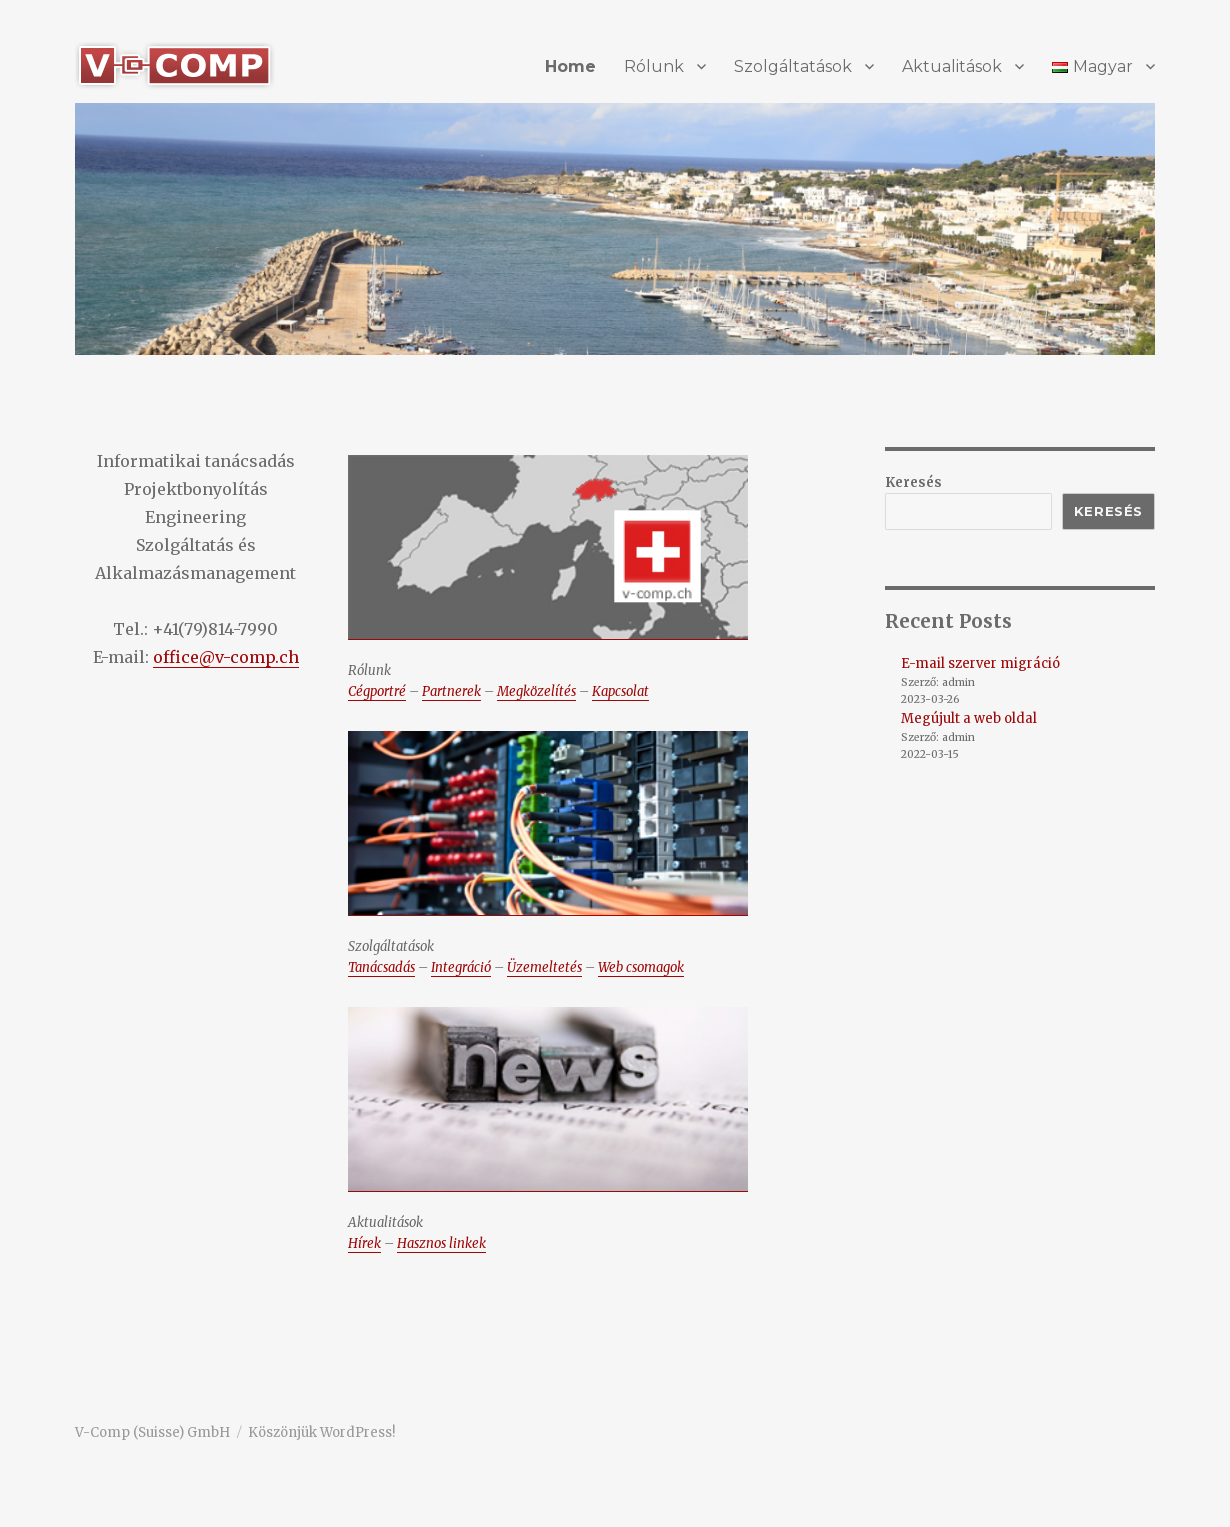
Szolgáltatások (793, 66)
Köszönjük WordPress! (321, 1432)
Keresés (913, 482)
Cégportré (377, 691)
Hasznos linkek (441, 1243)
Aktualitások (952, 66)
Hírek (364, 1243)
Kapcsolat (620, 691)
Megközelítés (536, 691)
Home (570, 66)
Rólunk (654, 66)
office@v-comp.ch (226, 657)
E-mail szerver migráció (980, 663)
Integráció (461, 967)
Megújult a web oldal (969, 718)
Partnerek (451, 691)
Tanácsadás (381, 967)
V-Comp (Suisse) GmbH (152, 1432)
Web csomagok (641, 967)
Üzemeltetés (544, 967)
